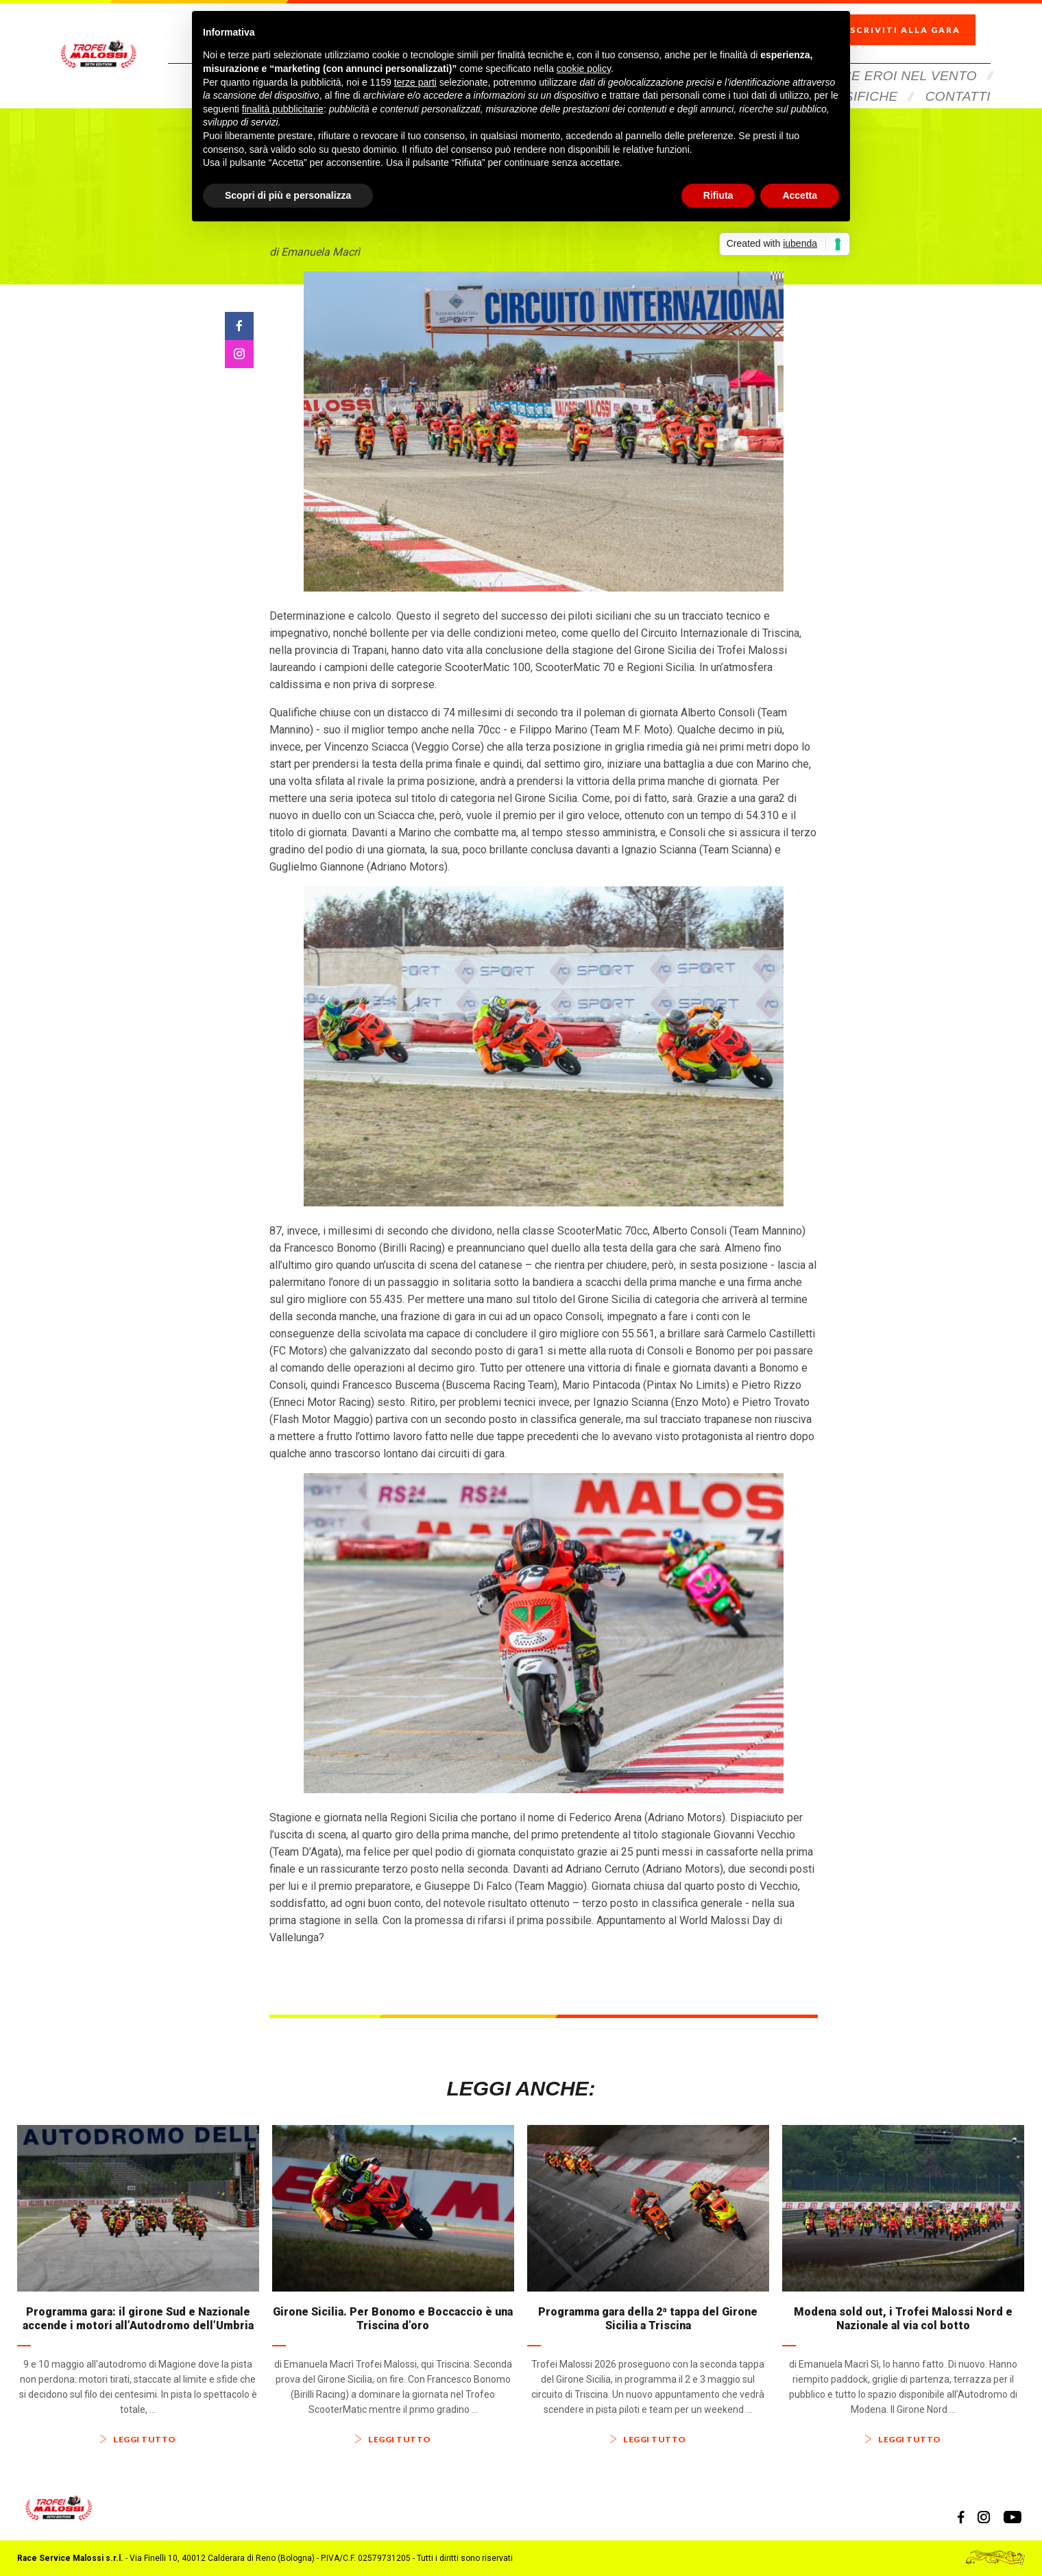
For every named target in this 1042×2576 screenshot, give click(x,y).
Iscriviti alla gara (915, 21)
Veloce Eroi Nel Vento (892, 56)
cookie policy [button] (584, 68)
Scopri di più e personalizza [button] (288, 195)
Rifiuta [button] (718, 195)
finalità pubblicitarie (283, 109)
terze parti (415, 82)
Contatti (958, 77)
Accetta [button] (799, 195)
